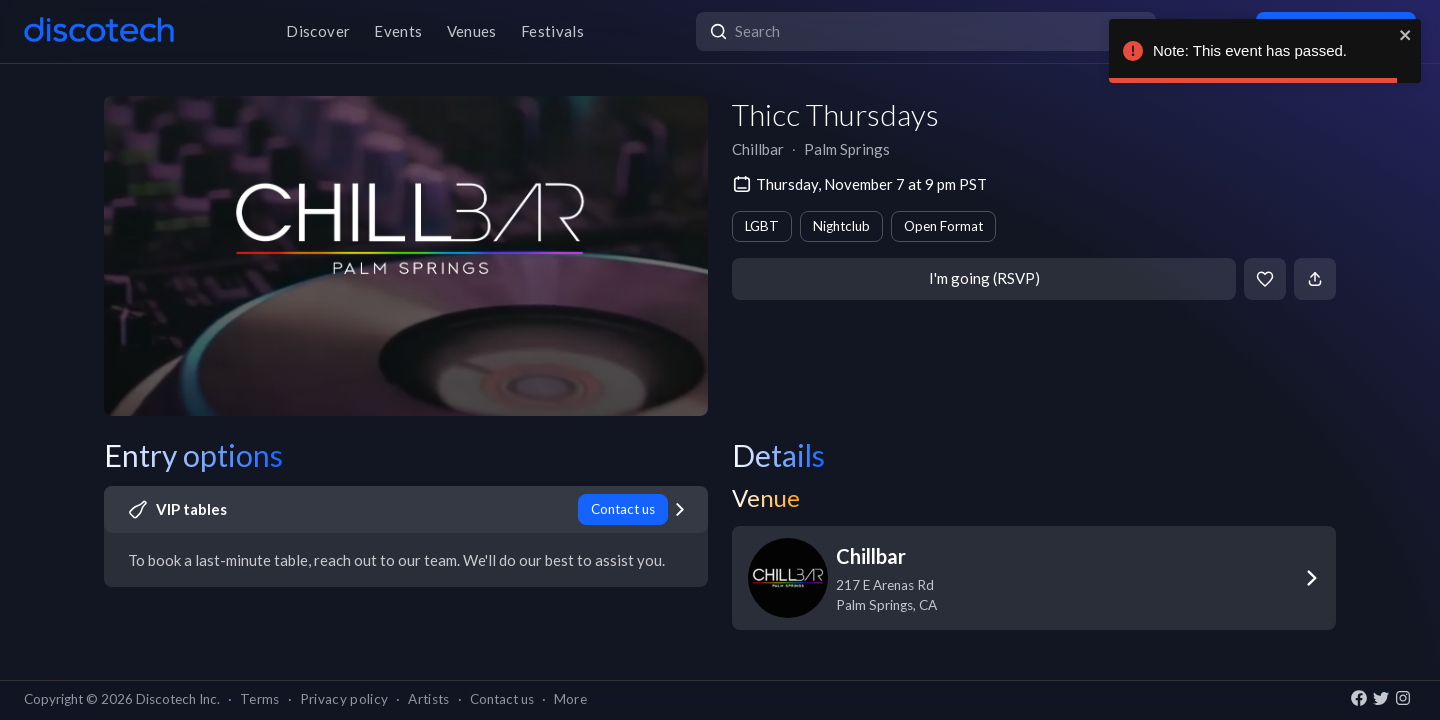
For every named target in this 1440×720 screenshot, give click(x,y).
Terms (260, 699)
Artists (428, 699)
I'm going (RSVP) (984, 278)
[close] (1406, 35)
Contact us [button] (502, 699)
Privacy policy (344, 699)
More (570, 699)
